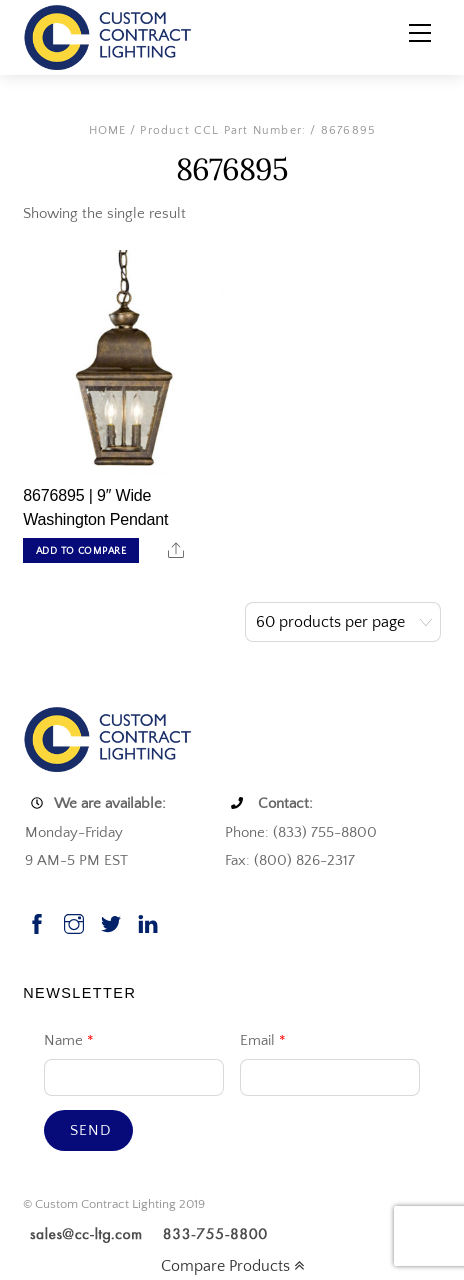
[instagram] (74, 922)
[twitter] (111, 922)
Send (90, 1130)
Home (108, 130)
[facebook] (37, 922)
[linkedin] (148, 922)
